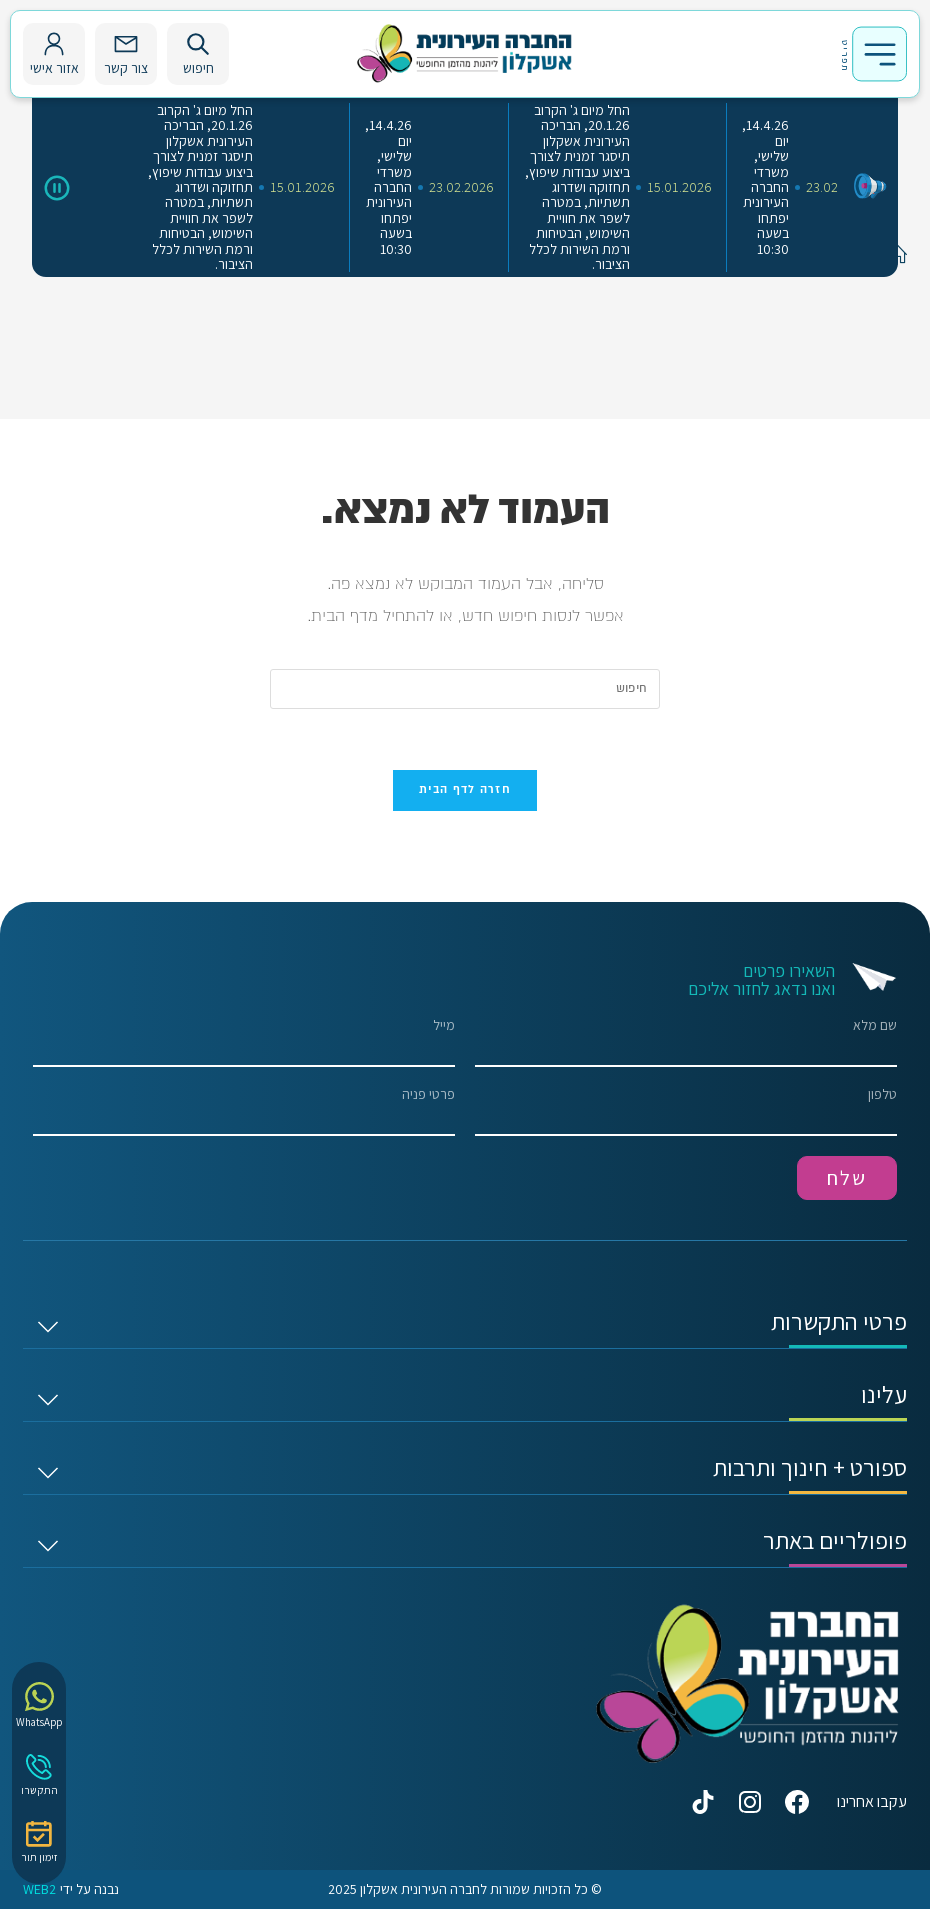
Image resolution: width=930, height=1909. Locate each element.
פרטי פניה (244, 1111)
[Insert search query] (465, 689)
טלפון (686, 1111)
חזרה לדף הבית (465, 790)
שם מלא (686, 1042)
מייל (244, 1042)
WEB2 (39, 1889)
